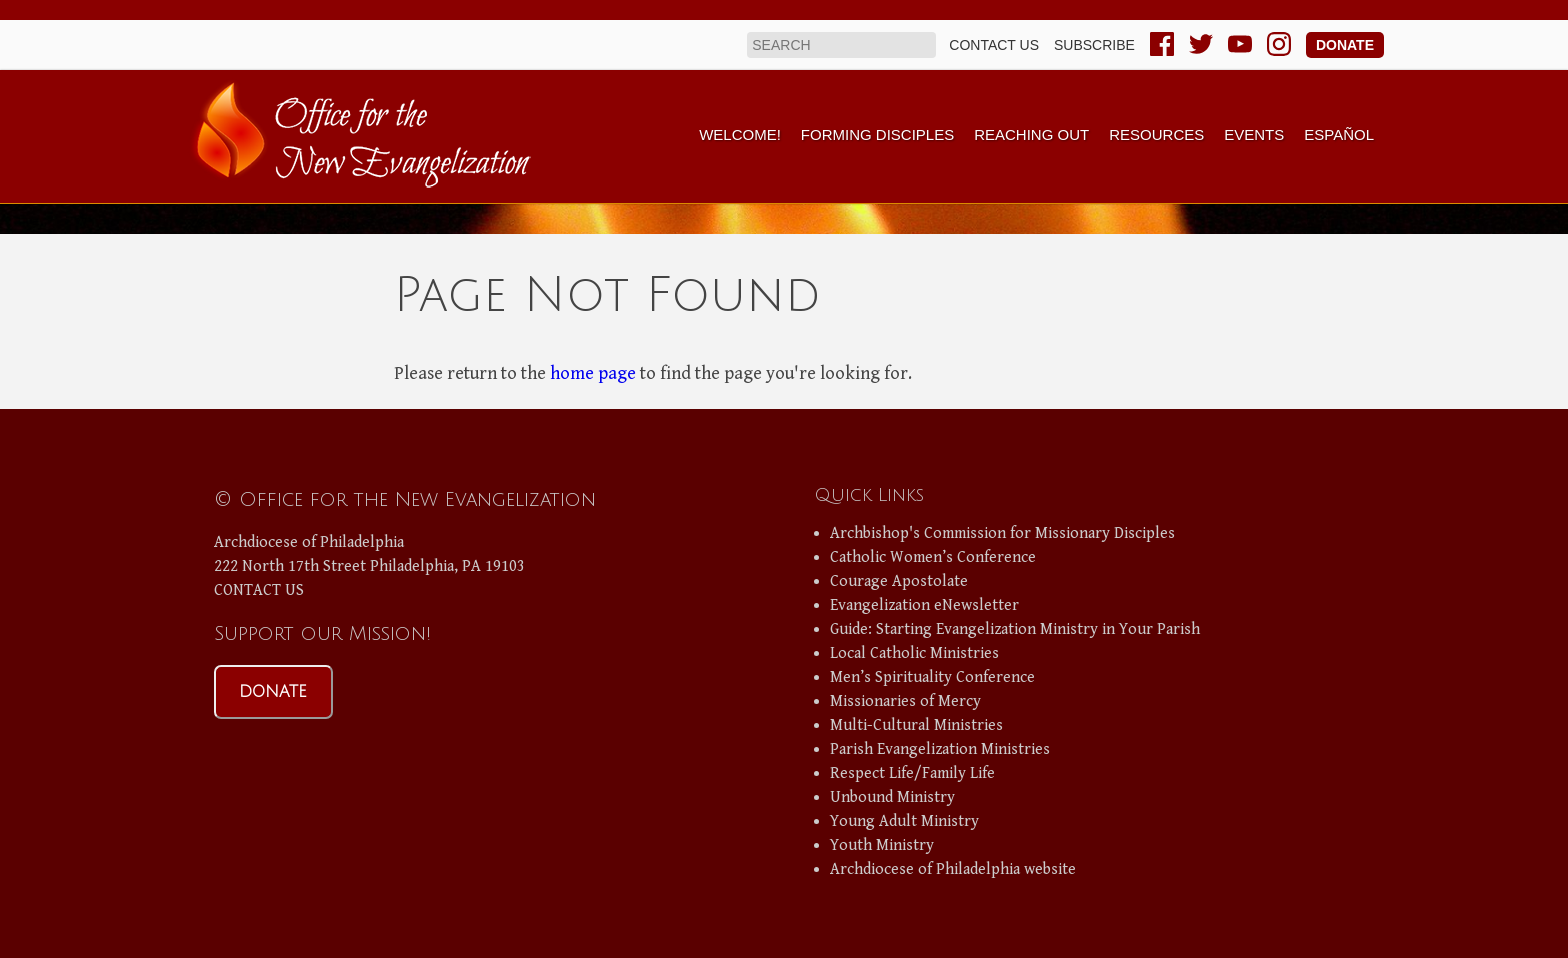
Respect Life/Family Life (912, 773)
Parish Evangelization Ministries (940, 749)
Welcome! (740, 134)
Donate (1345, 45)
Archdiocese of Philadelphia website (953, 869)
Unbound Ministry (892, 797)
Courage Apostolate (899, 581)
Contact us (994, 45)
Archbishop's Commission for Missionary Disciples (1002, 533)
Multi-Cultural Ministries (916, 725)
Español (1339, 134)
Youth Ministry (882, 845)
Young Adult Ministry (904, 821)
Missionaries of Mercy (905, 701)
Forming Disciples (877, 134)
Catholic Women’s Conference (933, 557)
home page (593, 373)
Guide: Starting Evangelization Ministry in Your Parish (1015, 629)
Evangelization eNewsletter (924, 605)
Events (1254, 134)
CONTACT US (259, 590)
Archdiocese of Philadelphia (309, 542)
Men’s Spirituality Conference (932, 677)
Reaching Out (1031, 134)
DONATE (273, 692)
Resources (1156, 134)
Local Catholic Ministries (914, 653)
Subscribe (1094, 45)
